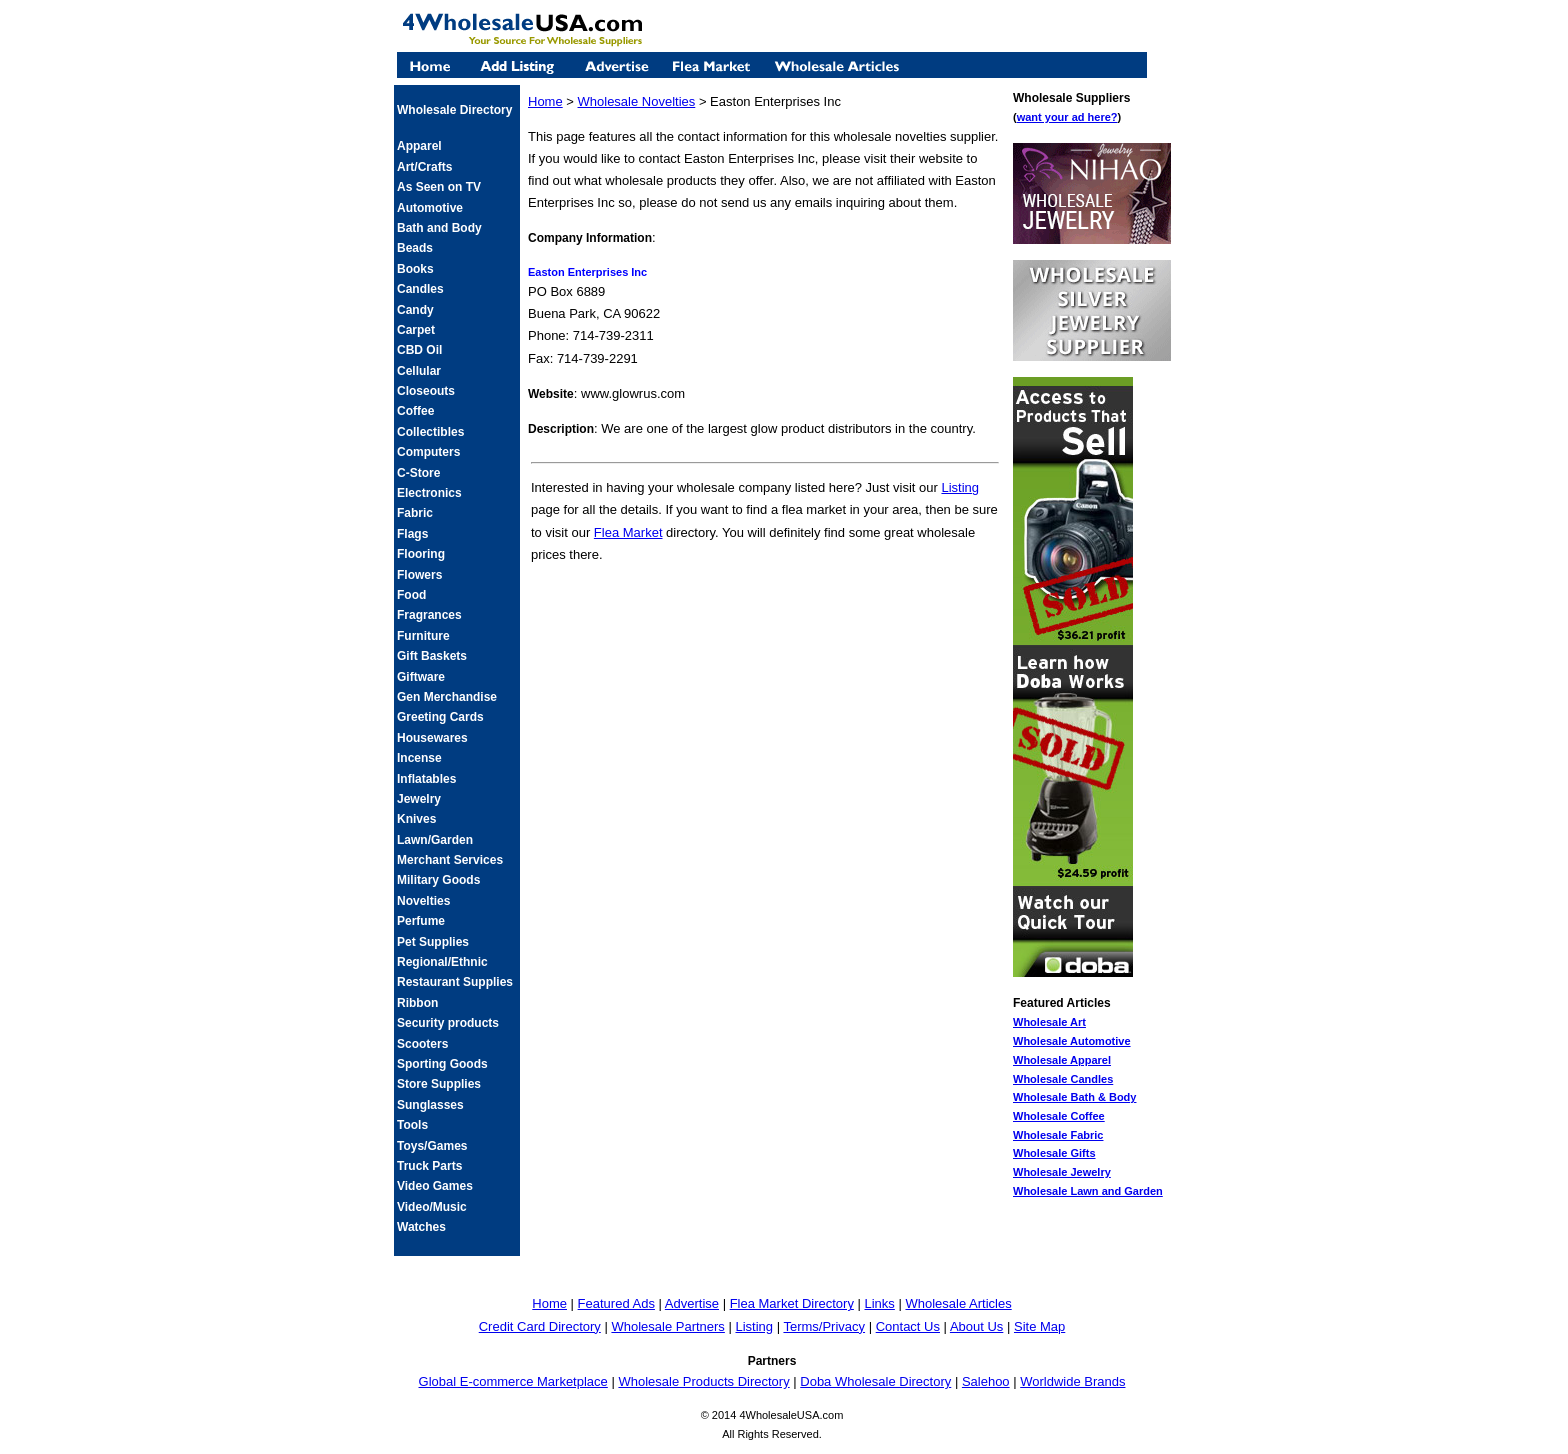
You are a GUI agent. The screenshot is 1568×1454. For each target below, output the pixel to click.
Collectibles (430, 432)
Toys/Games (432, 1146)
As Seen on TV (439, 187)
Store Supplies (439, 1084)
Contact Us (908, 1326)
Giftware (421, 677)
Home (545, 101)
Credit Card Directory (540, 1326)
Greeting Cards (440, 717)
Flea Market (628, 532)
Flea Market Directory (792, 1303)
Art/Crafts (424, 167)
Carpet (416, 330)
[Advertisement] (765, 609)
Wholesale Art (1049, 1022)
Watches (421, 1227)
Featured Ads (616, 1303)
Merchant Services (450, 860)
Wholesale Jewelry (1062, 1172)
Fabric (415, 513)
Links (880, 1303)
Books (415, 269)
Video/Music (432, 1207)
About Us (976, 1326)
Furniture (423, 636)
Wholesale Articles (958, 1303)
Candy (415, 310)
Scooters (422, 1044)
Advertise (692, 1303)
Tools (412, 1125)
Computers (428, 452)
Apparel (419, 146)
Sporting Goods (442, 1064)
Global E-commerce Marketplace (513, 1381)
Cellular (419, 371)
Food (411, 595)
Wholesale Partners (667, 1326)
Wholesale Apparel (1062, 1060)
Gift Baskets (432, 656)
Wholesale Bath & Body (1074, 1097)
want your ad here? (1067, 117)
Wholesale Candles (1063, 1079)
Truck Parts (429, 1166)
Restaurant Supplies (455, 982)
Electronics (429, 493)
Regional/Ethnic (442, 962)
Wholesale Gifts (1054, 1153)
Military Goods (438, 880)
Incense (419, 758)
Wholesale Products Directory (703, 1381)
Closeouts (426, 391)
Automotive (430, 208)
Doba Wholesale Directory (875, 1381)
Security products (448, 1023)
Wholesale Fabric (1058, 1135)
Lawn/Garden (435, 840)
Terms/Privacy (824, 1326)
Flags (412, 534)
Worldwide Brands (1072, 1381)
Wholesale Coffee (1059, 1116)
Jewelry (419, 799)
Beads (415, 248)
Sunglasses (430, 1105)
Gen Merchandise (447, 697)
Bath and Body (439, 228)
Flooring (421, 554)
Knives (416, 819)
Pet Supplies (433, 942)
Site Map (1039, 1326)
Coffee (415, 411)
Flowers (419, 575)
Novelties (423, 901)
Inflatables (426, 779)
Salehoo (986, 1381)
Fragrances (429, 615)
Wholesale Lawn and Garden (1088, 1191)
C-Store (418, 473)
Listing (960, 487)
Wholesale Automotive (1072, 1041)
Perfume (421, 921)
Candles (420, 289)
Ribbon (417, 1003)
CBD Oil (419, 350)
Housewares (432, 738)
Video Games (435, 1186)
